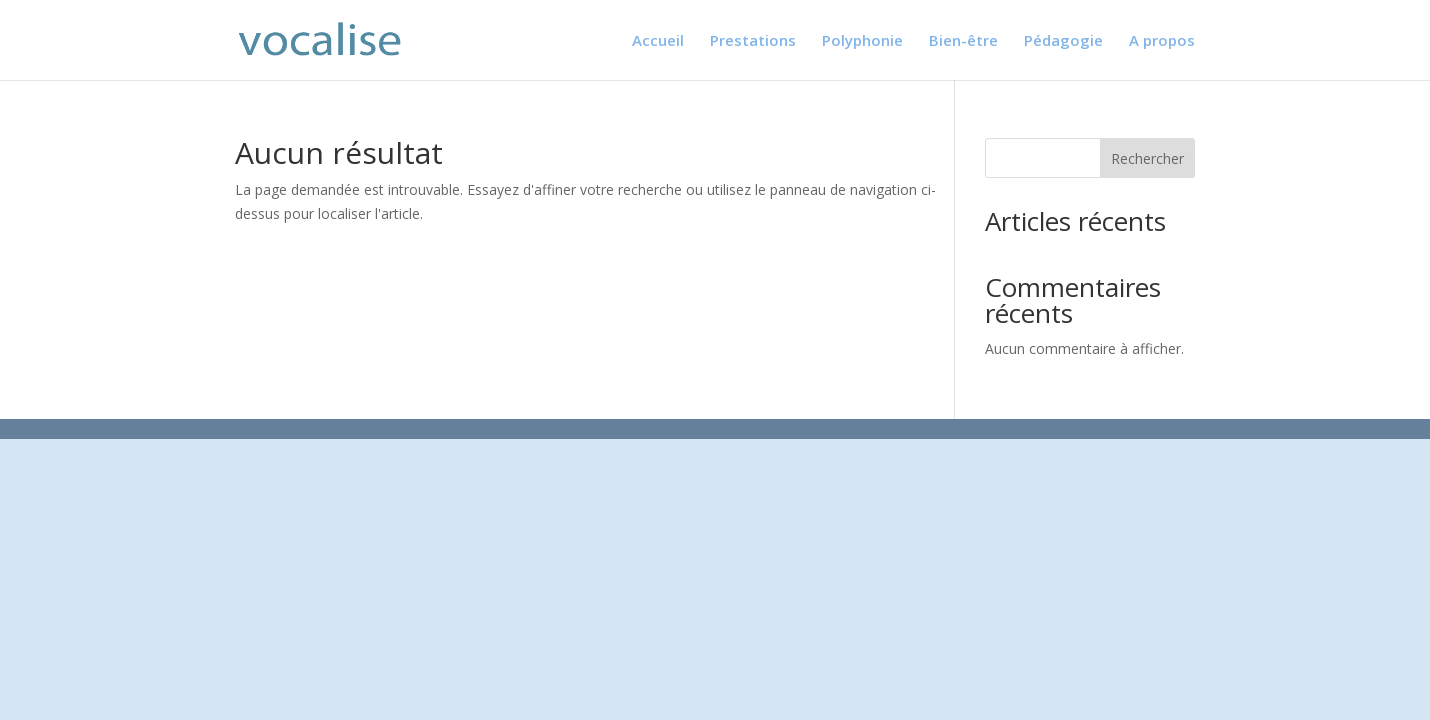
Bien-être (963, 41)
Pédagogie (1063, 41)
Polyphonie (862, 41)
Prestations (753, 41)
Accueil (658, 41)
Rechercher (1147, 158)
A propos (1162, 41)
